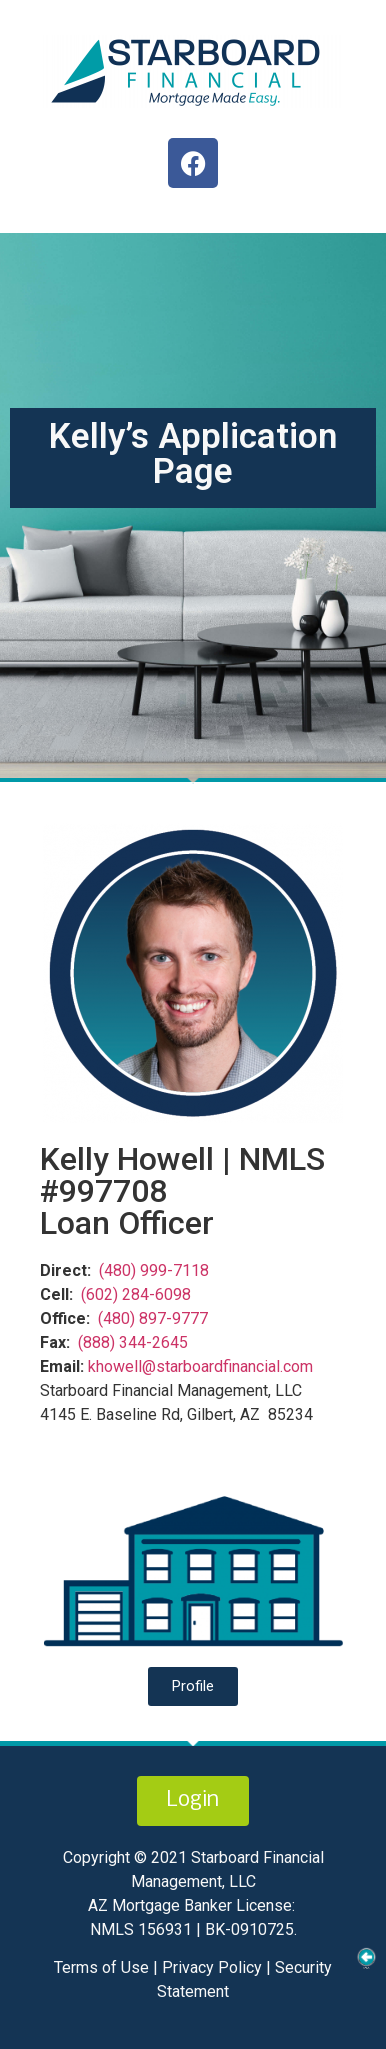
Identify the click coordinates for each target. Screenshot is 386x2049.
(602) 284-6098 (136, 1294)
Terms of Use (103, 1967)
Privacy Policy (210, 1967)
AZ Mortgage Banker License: (191, 1905)
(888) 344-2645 (133, 1342)
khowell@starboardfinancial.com (200, 1366)
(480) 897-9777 (153, 1318)
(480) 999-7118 (154, 1270)
